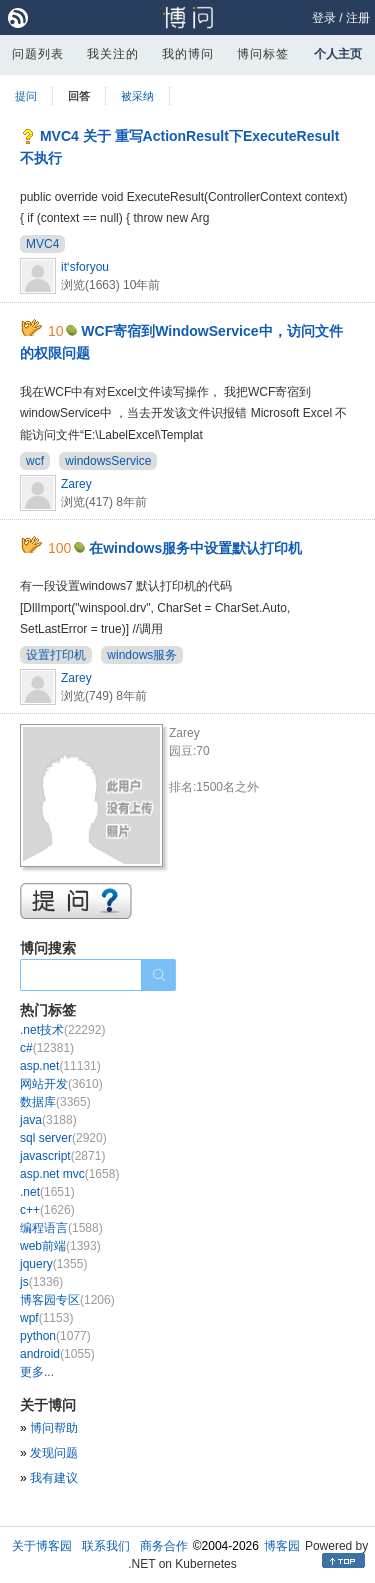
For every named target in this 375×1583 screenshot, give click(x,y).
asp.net (60, 1066)
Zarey (76, 484)
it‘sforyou (85, 267)
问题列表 (38, 54)
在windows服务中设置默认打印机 (195, 548)
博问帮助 (54, 1428)
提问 (26, 96)
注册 (358, 18)
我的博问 (188, 54)
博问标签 (263, 54)
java (48, 1120)
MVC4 (42, 244)
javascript (62, 1156)
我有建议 (54, 1478)
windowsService (108, 461)
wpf (46, 1318)
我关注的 (113, 54)
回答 (79, 96)
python (55, 1336)
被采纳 (137, 96)
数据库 (55, 1102)
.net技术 (62, 1030)
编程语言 (61, 1228)
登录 (324, 18)
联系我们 (106, 1546)
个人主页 (338, 54)
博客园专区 (67, 1300)
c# (47, 1048)
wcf (35, 461)
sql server (63, 1138)
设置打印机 (56, 655)
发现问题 (54, 1453)
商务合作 (164, 1546)
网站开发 (61, 1084)
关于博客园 (42, 1546)
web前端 (60, 1246)
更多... (37, 1372)
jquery (53, 1264)
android (57, 1354)
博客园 (282, 1546)
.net (47, 1192)
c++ (47, 1210)
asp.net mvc (69, 1174)
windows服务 (142, 655)
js (41, 1282)
